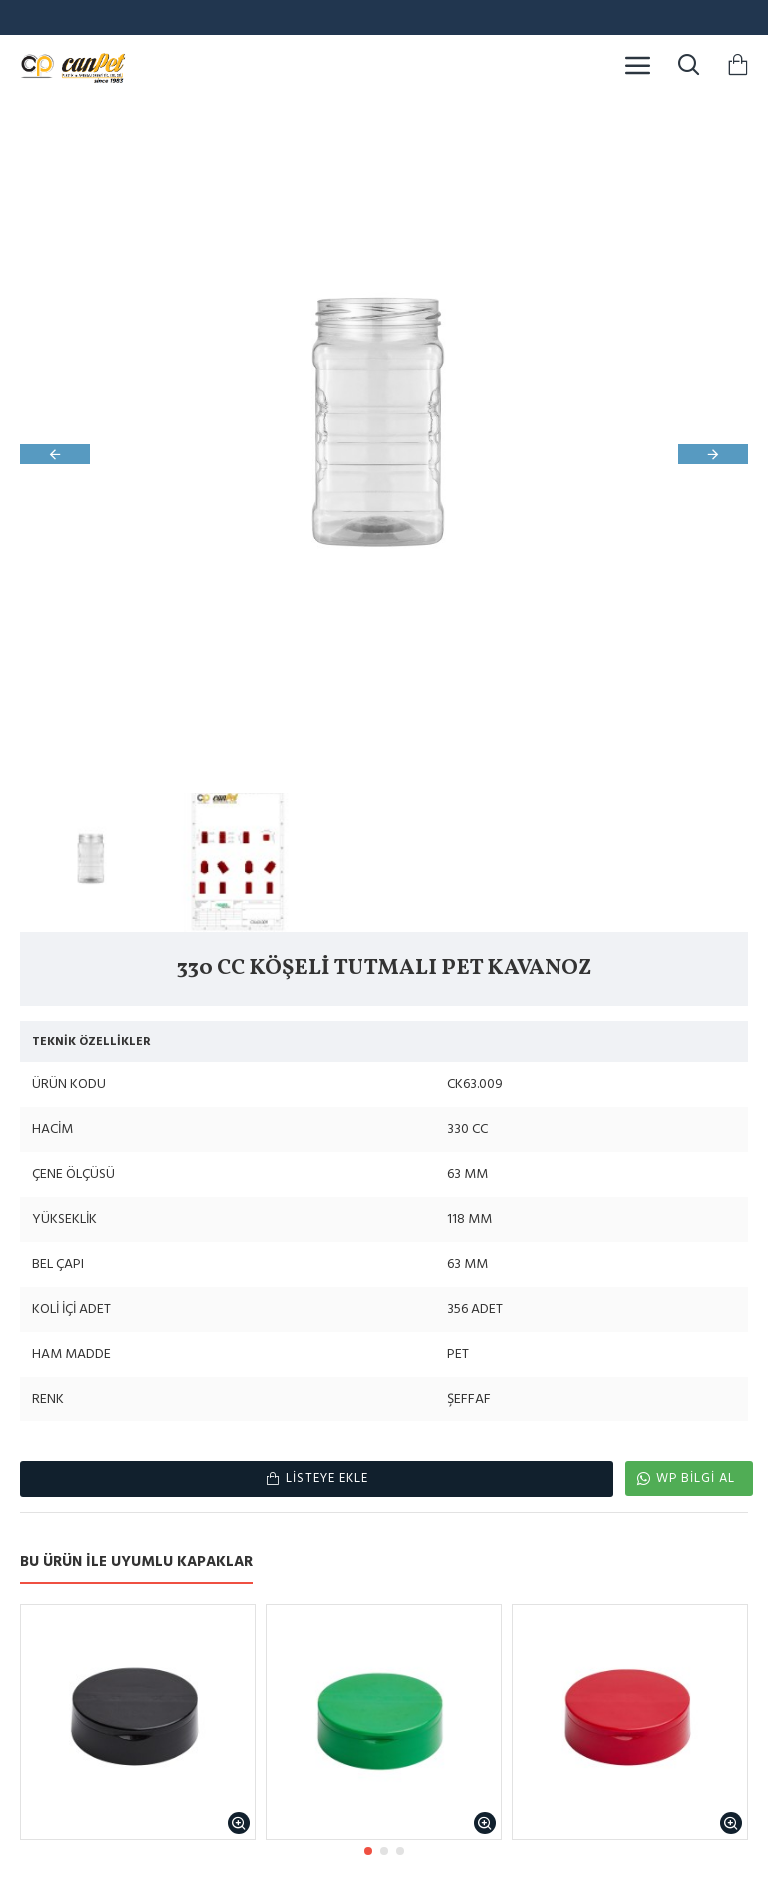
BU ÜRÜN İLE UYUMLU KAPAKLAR (136, 1562)
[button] (55, 454)
